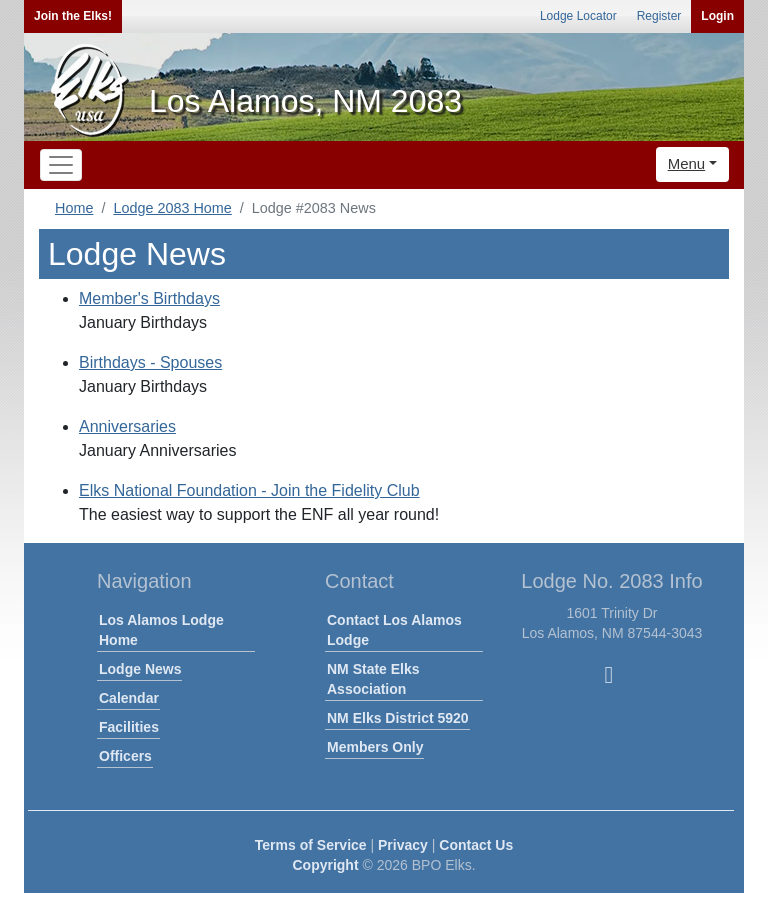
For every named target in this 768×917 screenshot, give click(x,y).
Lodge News (140, 669)
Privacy (403, 845)
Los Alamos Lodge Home (161, 630)
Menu (687, 163)
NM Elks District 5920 (398, 718)
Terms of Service (311, 845)
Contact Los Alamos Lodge (394, 630)
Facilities (129, 727)
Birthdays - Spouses (150, 362)
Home (74, 208)
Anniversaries (127, 426)
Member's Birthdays (149, 298)
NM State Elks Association (373, 679)
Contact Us (476, 845)
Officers (125, 756)
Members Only (375, 747)
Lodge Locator (578, 16)
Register (659, 16)
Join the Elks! (73, 16)
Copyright (325, 865)
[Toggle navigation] (61, 165)
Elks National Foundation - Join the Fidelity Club (249, 490)
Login (717, 16)
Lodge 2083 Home (172, 208)
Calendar (129, 698)
